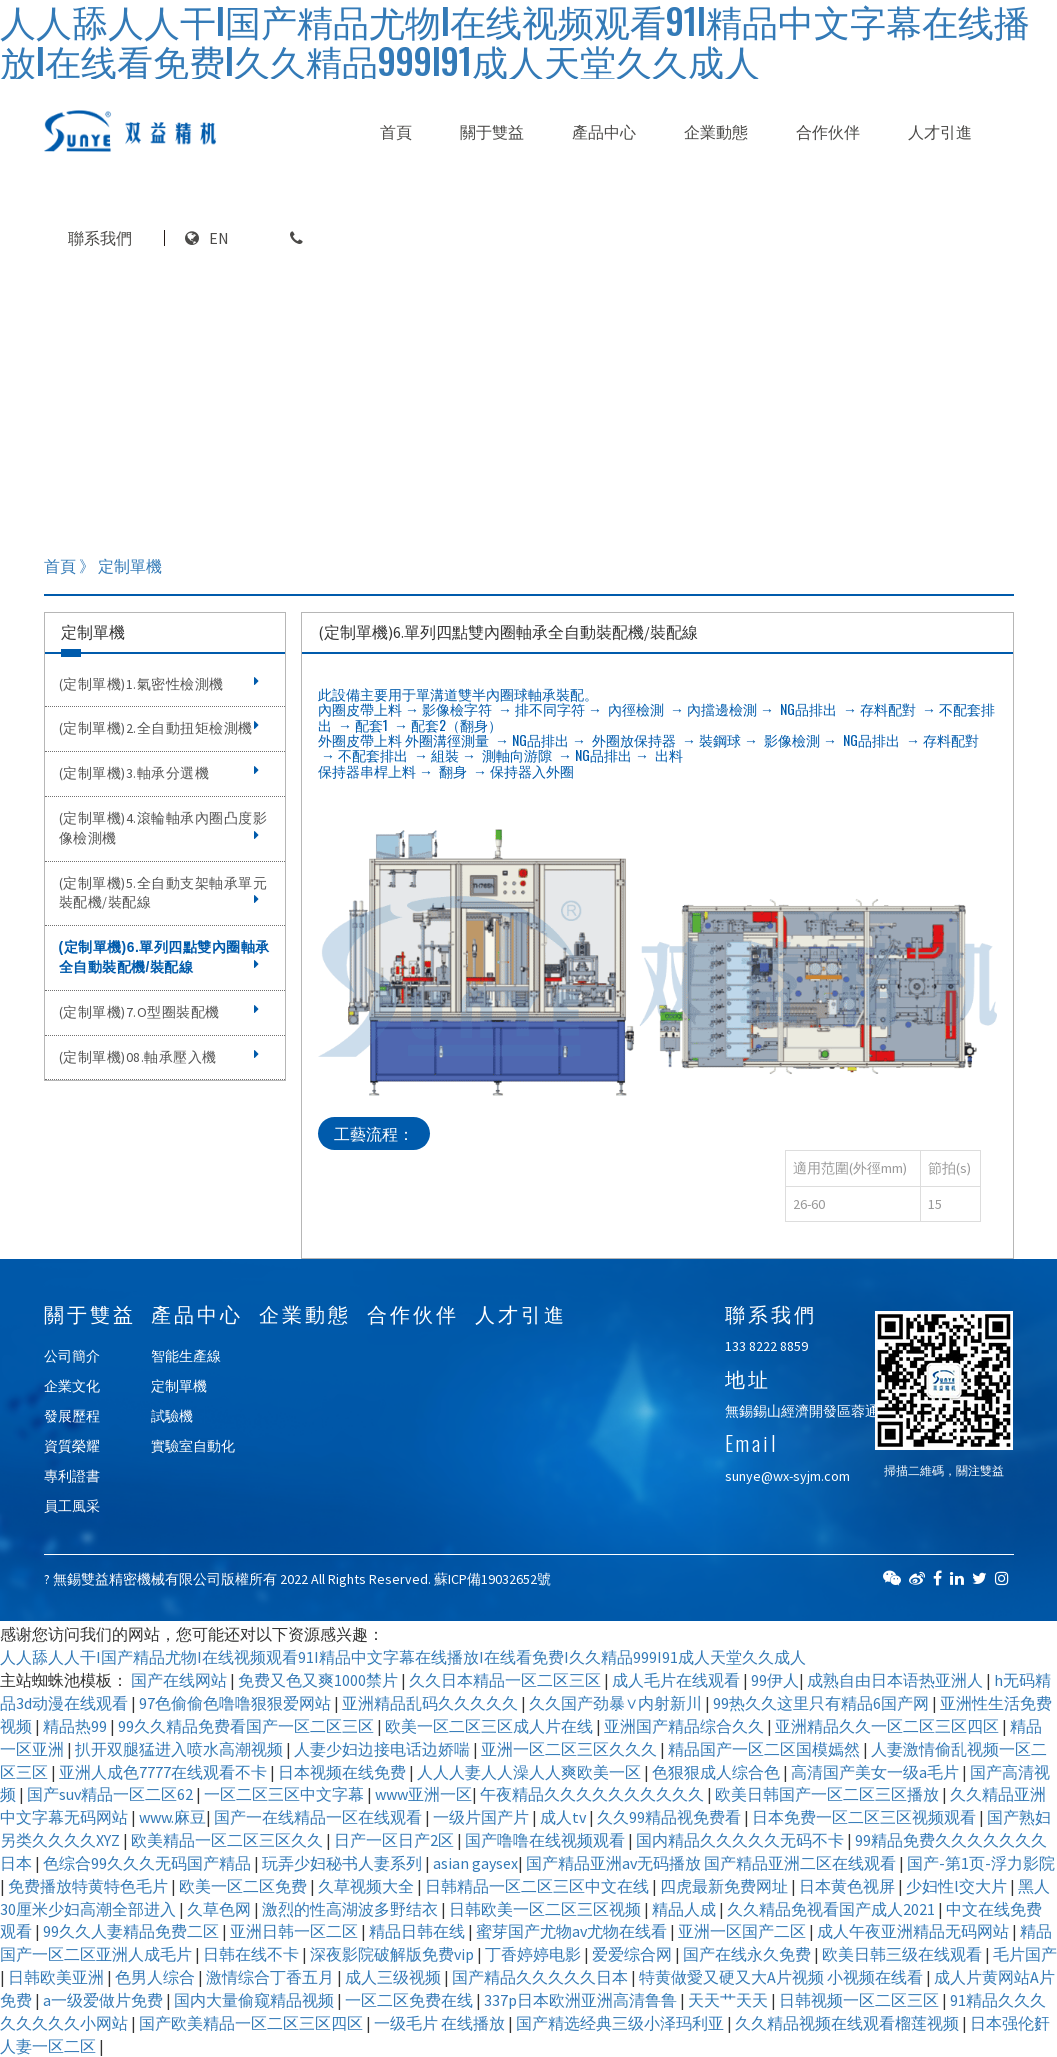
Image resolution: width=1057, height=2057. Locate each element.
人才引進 (940, 132)
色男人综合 (156, 1977)
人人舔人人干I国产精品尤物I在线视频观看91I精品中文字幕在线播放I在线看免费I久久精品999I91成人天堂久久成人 (403, 1657)
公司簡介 (72, 1356)
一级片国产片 (482, 1817)
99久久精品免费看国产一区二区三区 (247, 1726)
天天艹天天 (729, 2000)
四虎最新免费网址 (725, 1886)
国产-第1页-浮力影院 (981, 1863)
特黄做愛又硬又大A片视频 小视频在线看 (782, 1977)
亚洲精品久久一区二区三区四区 (888, 1726)
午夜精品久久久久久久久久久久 (593, 1794)
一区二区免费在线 (410, 2000)
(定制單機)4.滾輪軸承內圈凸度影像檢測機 (163, 828)
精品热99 (76, 1726)
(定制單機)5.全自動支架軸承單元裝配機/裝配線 (163, 893)
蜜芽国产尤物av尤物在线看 (573, 1931)
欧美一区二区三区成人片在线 (490, 1726)
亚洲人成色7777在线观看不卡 (164, 1772)
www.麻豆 (172, 1817)
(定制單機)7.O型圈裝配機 (159, 1012)
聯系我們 (100, 238)
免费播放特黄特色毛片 (89, 1886)
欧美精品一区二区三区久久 (228, 1840)
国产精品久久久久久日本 (541, 1977)
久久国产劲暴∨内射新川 (617, 1703)
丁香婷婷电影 (534, 1954)
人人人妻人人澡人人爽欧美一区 (530, 1772)
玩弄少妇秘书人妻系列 (343, 1863)
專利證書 (72, 1476)
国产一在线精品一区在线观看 (319, 1817)
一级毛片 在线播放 (441, 2023)
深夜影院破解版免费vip (393, 1954)
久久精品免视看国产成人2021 (832, 1909)
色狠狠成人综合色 (717, 1772)
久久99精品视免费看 (670, 1817)
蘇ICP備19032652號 (492, 1579)
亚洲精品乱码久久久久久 (431, 1703)
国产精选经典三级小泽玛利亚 (621, 2023)
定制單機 (179, 1386)
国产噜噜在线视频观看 (546, 1840)
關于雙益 (492, 132)
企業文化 (72, 1386)
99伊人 (775, 1680)
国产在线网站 (180, 1680)
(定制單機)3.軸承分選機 (159, 773)
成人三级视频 (394, 1977)
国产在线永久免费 (748, 1954)
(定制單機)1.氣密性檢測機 (159, 684)
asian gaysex (475, 1863)
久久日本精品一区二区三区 (506, 1680)
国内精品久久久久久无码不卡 (741, 1840)
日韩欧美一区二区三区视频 (546, 1909)
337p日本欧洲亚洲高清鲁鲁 (582, 2000)
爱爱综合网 (633, 1954)
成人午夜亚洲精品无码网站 (914, 1931)
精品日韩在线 (418, 1931)
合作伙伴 (828, 132)
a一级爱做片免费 (104, 2000)
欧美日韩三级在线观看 (903, 1954)
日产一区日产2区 (395, 1840)
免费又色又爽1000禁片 (319, 1680)
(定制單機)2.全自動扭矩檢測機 (159, 728)
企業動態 (716, 132)
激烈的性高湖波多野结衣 (351, 1909)
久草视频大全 (367, 1886)
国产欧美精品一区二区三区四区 (252, 2023)
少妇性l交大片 (958, 1886)
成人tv (564, 1817)
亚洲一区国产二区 (743, 1931)
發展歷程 (72, 1416)
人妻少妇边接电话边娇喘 (383, 1749)
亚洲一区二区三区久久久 (570, 1749)
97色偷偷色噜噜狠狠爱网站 (236, 1703)
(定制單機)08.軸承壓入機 (159, 1057)
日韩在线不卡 (252, 1954)
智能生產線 (186, 1356)
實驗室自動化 (193, 1446)
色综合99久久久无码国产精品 (148, 1863)
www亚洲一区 (423, 1794)
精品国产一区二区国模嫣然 (765, 1749)
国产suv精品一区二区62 (111, 1794)
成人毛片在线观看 (677, 1680)
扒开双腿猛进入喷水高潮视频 (180, 1749)
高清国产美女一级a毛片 (876, 1772)
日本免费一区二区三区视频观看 (865, 1817)
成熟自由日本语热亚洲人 (896, 1680)
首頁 (396, 132)
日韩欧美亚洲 (57, 1977)
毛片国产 (1025, 1954)
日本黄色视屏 (848, 1886)
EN (219, 238)
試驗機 (172, 1416)
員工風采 (72, 1506)
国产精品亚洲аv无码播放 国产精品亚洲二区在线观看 (712, 1863)
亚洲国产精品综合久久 (685, 1726)
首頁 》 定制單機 (103, 566)
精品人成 (685, 1909)
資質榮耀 (72, 1446)
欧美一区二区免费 (244, 1886)
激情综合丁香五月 (271, 1977)
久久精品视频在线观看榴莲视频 (848, 2023)
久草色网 (220, 1909)
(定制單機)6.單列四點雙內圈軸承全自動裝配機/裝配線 (164, 957)
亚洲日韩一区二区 (295, 1931)
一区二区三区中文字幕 (285, 1794)
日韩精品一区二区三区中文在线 (538, 1886)
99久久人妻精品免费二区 (132, 1931)
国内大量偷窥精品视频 (255, 2000)
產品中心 (604, 132)
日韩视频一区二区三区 (860, 2000)
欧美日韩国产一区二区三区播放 (828, 1794)
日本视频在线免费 (343, 1772)
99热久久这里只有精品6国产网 (822, 1703)
